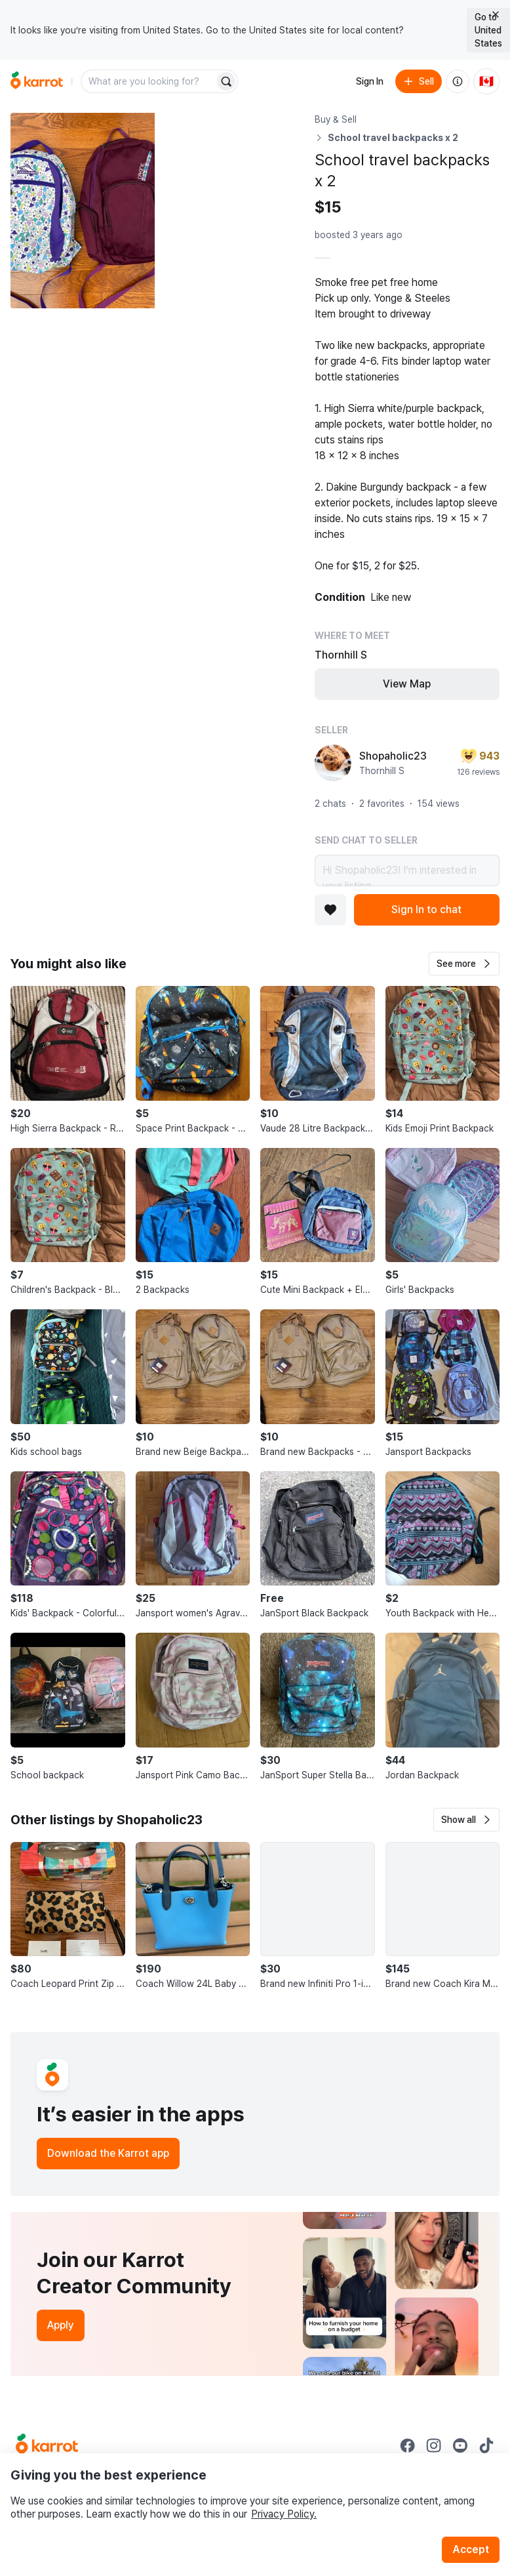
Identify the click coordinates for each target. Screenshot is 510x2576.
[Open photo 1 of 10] (82, 210)
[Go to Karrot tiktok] (486, 2445)
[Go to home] (36, 81)
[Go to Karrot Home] (47, 2445)
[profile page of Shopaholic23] (333, 763)
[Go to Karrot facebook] (408, 2445)
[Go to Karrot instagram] (434, 2445)
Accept (470, 2549)
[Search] (226, 81)
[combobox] (149, 81)
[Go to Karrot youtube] (460, 2445)
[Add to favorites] (330, 910)
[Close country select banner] (495, 14)
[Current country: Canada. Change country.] (486, 81)
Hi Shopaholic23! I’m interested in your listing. (407, 870)
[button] (464, 963)
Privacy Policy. (284, 2514)
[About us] (457, 81)
